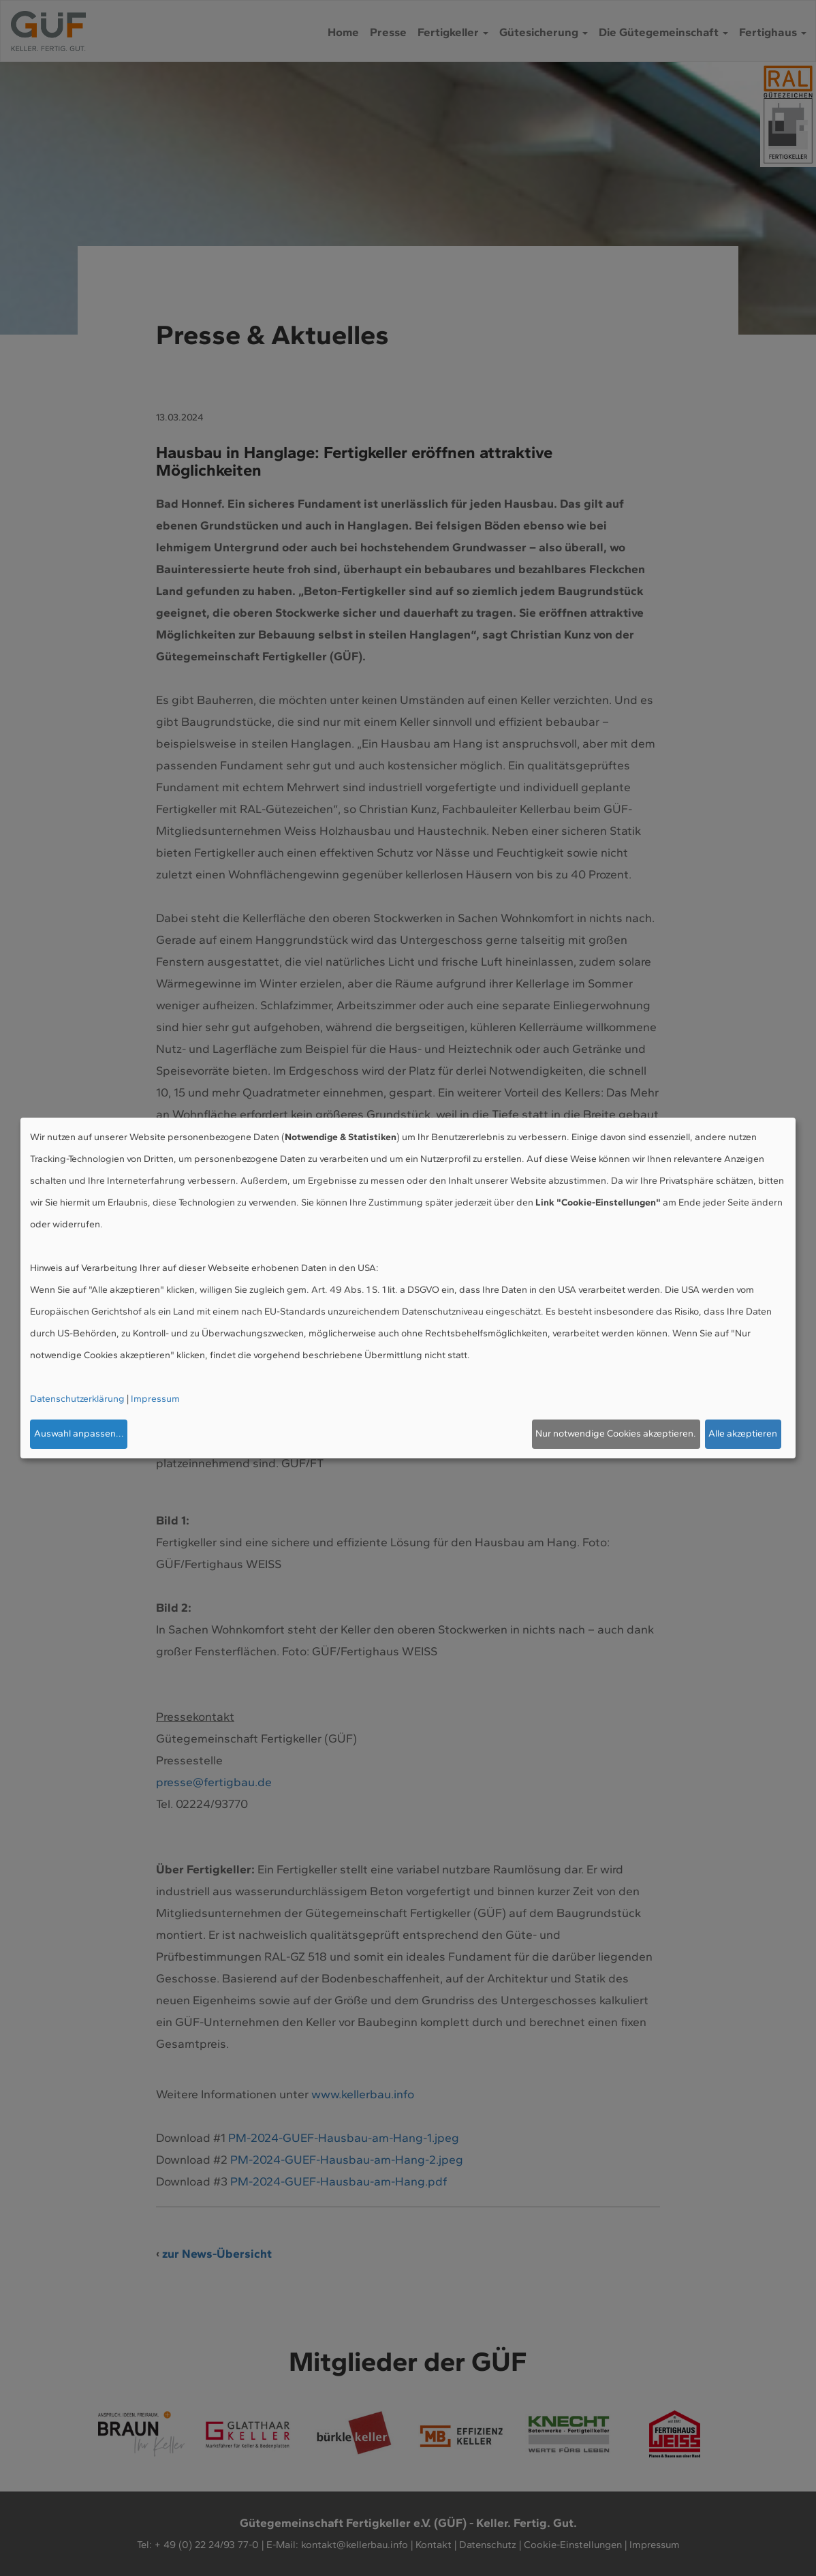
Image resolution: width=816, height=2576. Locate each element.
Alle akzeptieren (742, 1433)
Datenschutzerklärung (77, 1399)
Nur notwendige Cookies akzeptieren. (615, 1433)
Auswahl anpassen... (79, 1433)
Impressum (155, 1399)
